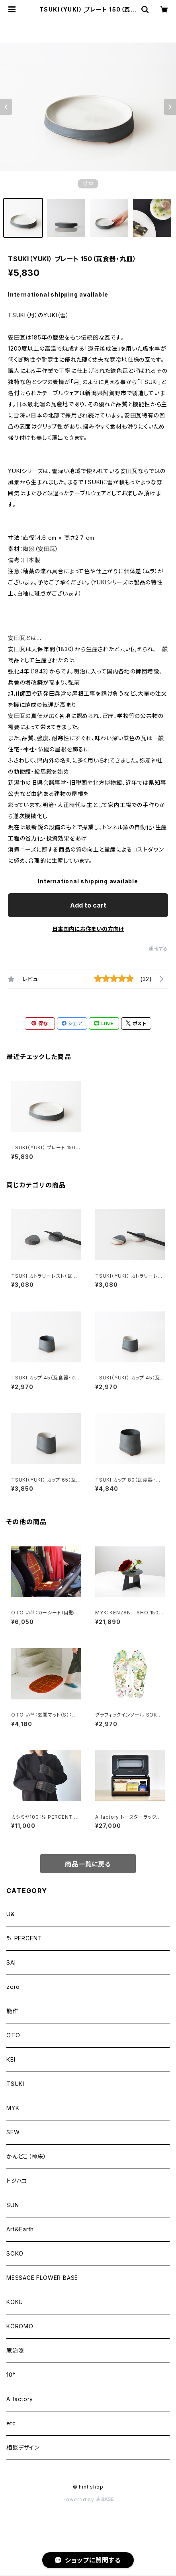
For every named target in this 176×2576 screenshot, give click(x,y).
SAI (11, 1962)
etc (11, 2423)
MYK (12, 2108)
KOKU (14, 2302)
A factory (19, 2399)
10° (10, 2374)
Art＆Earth (20, 2229)
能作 (12, 2011)
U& (10, 1914)
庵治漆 (15, 2350)
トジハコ (16, 2180)
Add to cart (88, 905)
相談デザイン (22, 2447)
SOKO (14, 2253)
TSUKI (15, 2083)
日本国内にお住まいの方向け (88, 928)
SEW (13, 2132)
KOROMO (19, 2326)
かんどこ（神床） (26, 2156)
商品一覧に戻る (88, 1864)
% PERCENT (24, 1938)
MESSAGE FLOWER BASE (42, 2277)
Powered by (88, 2499)
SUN (12, 2205)
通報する (158, 949)
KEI (10, 2059)
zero (13, 1986)
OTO (13, 2035)
